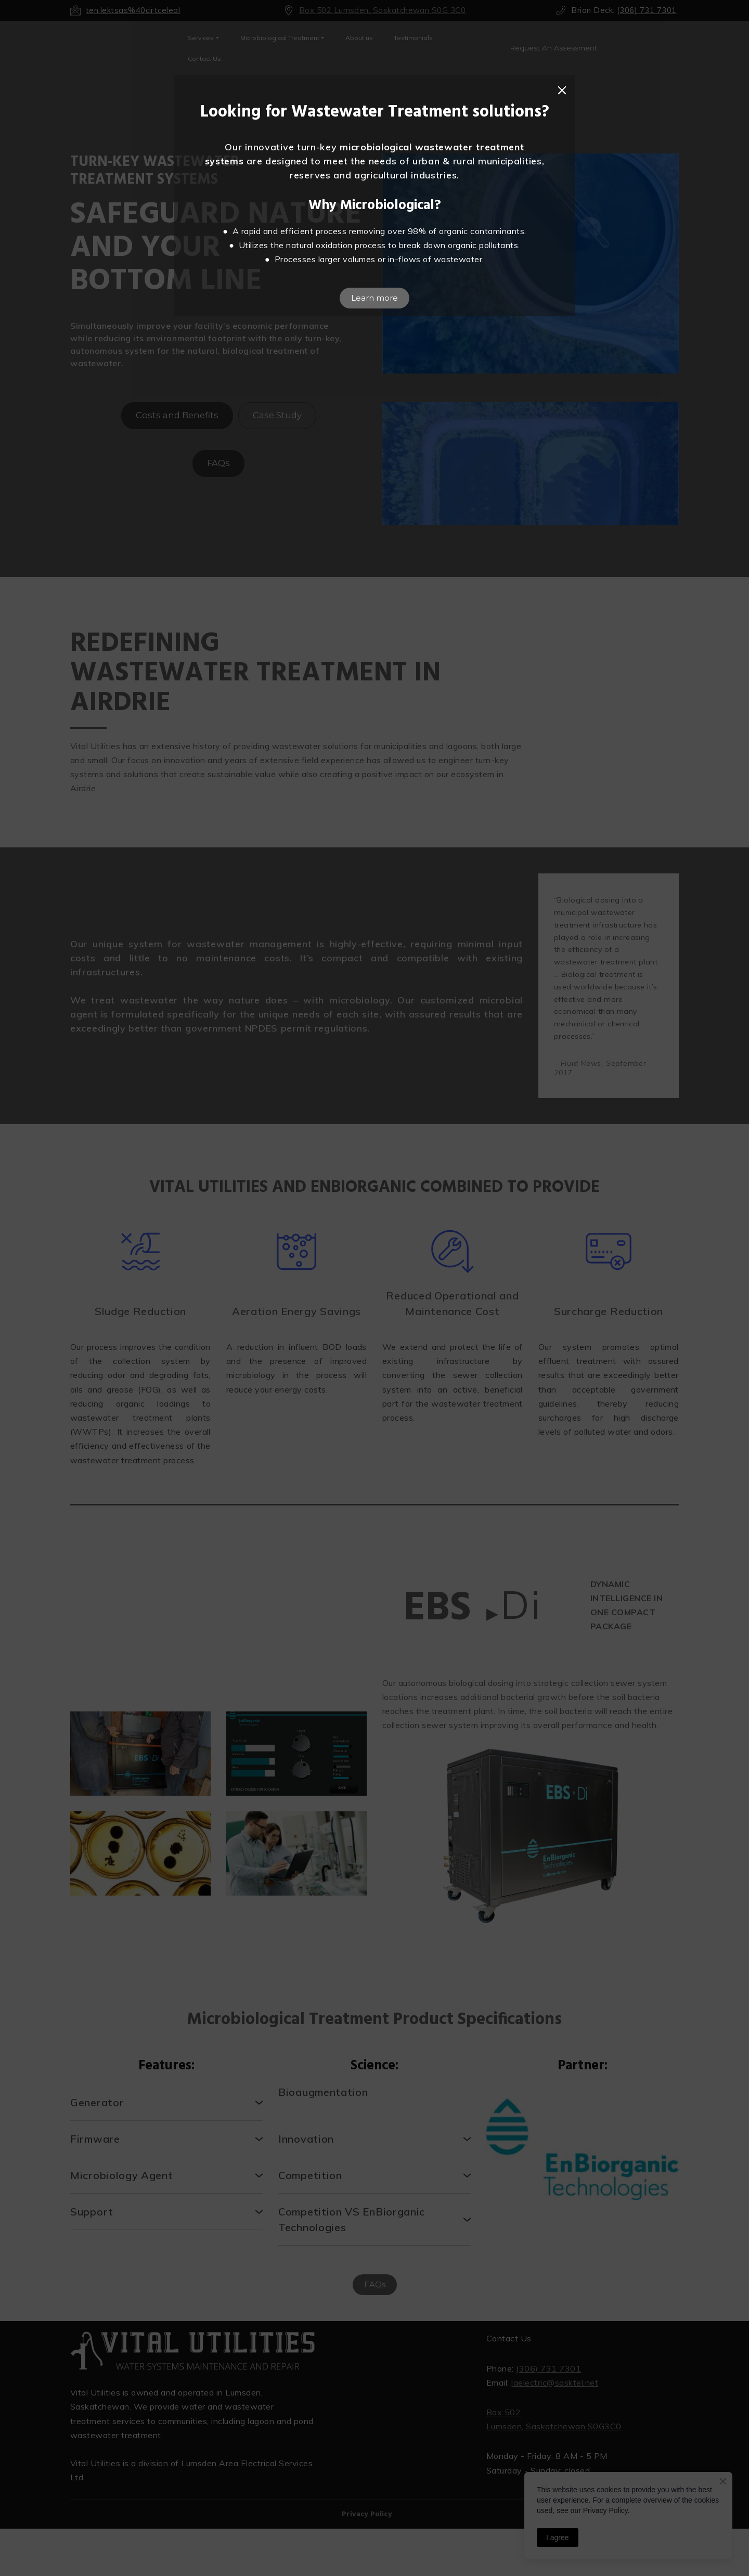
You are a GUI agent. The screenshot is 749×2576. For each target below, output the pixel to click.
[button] (562, 90)
